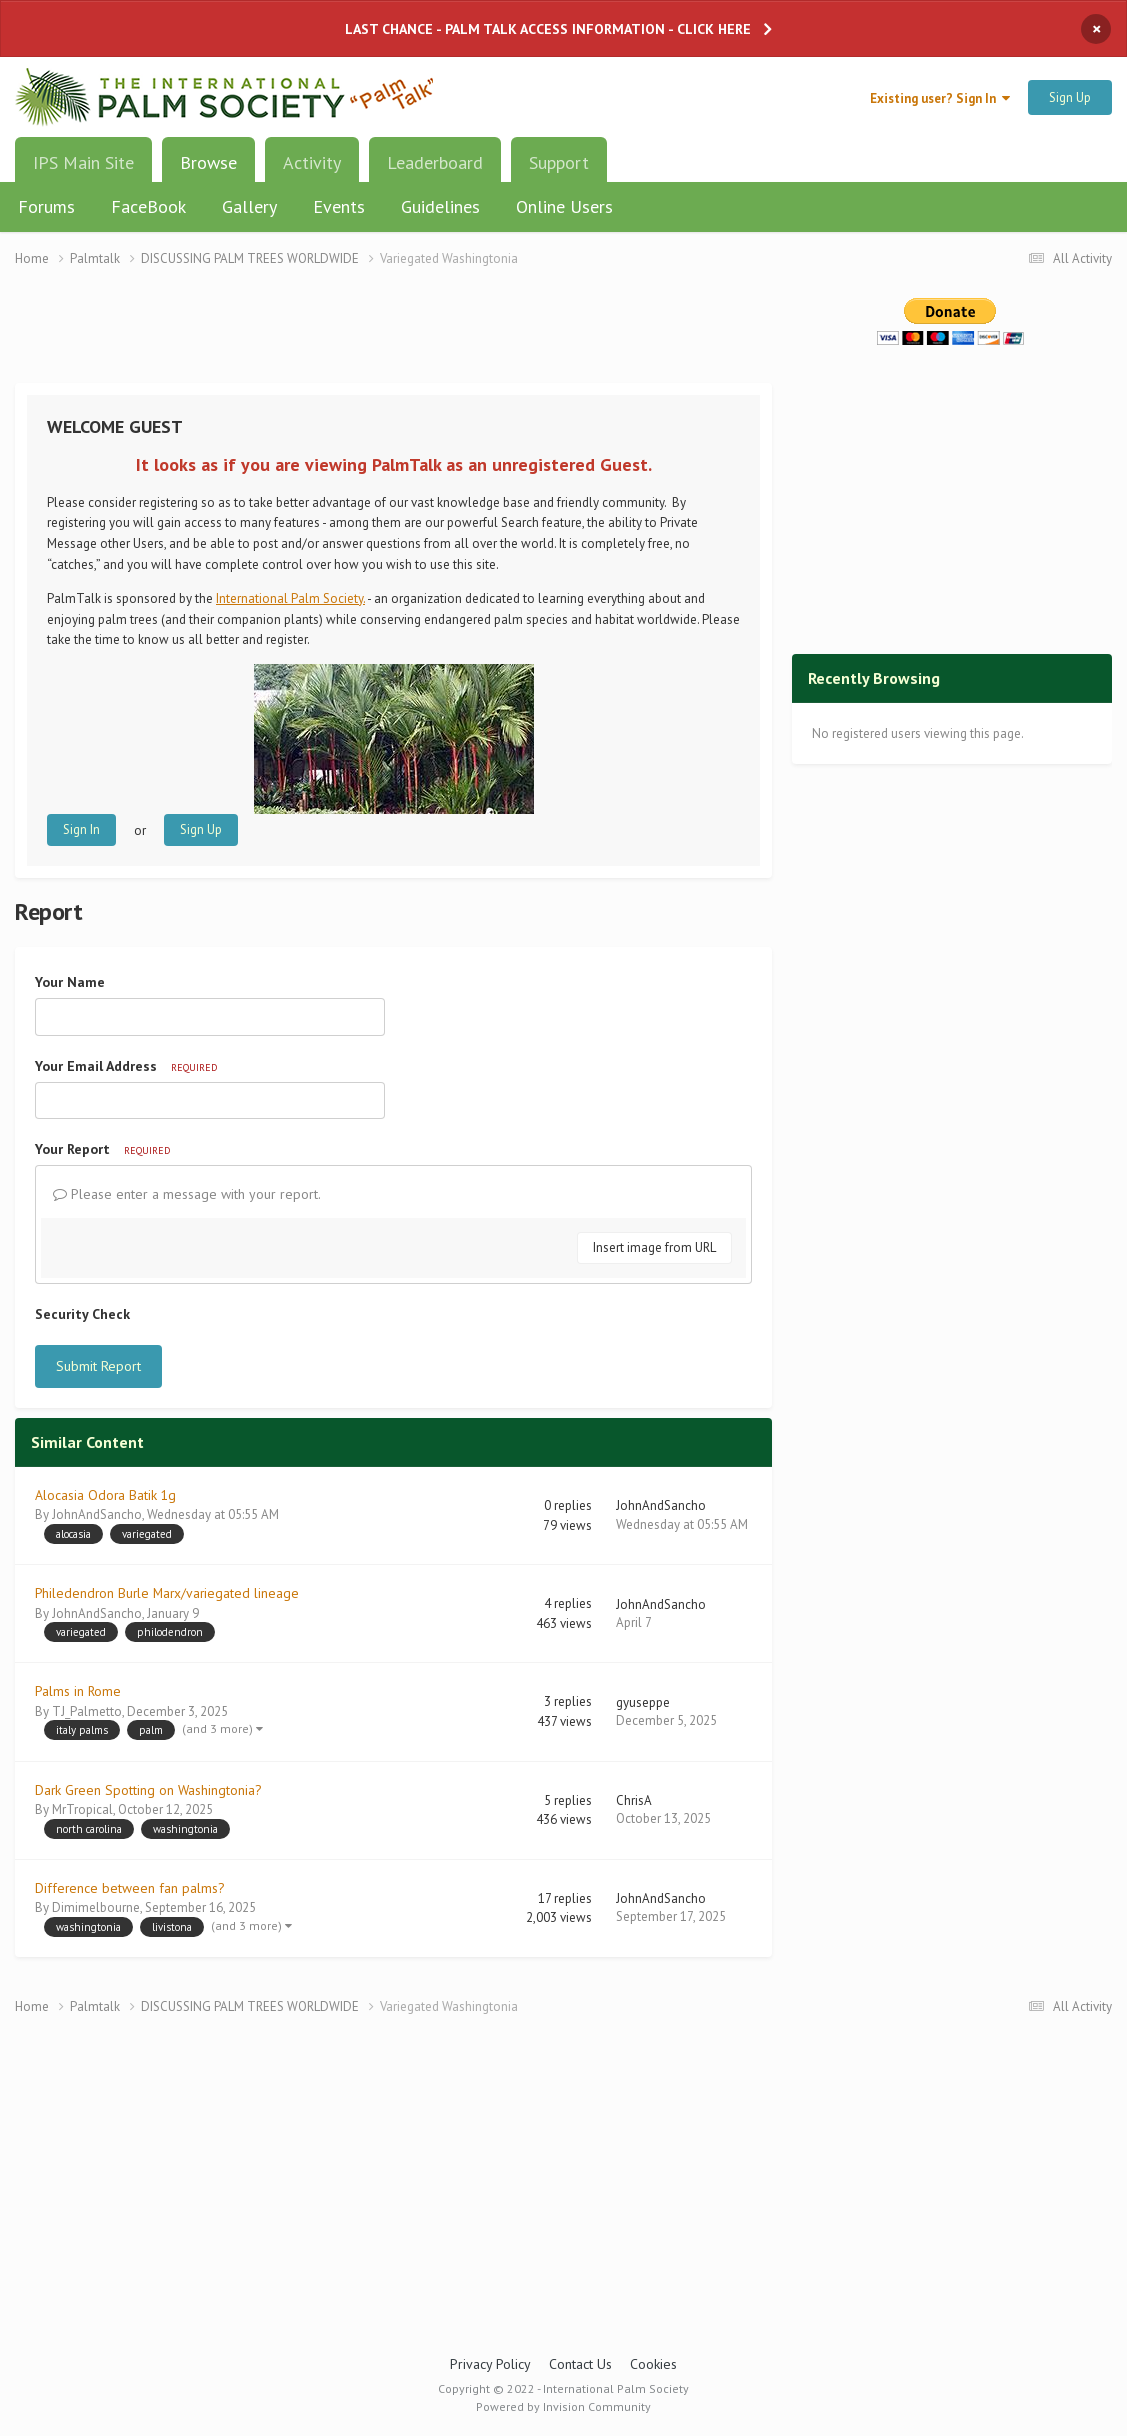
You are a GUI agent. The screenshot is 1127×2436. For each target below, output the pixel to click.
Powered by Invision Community (563, 2406)
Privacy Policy (490, 2364)
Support (559, 162)
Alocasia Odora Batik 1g (105, 1495)
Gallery (249, 206)
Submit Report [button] (98, 1366)
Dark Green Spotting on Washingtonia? (148, 1790)
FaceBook (148, 206)
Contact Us (580, 2364)
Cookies (653, 2364)
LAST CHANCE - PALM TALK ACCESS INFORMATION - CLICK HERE (548, 29)
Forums (46, 206)
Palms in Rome (78, 1691)
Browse (208, 170)
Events (339, 206)
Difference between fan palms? (129, 1888)
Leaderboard (435, 162)
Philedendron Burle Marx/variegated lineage (167, 1593)
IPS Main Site (83, 162)
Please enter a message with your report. (187, 1194)
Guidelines (440, 206)
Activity (312, 162)
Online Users (564, 206)
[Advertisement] (394, 337)
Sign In (81, 829)
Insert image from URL (654, 1247)
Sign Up (1070, 97)
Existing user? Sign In (940, 98)
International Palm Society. (290, 598)
